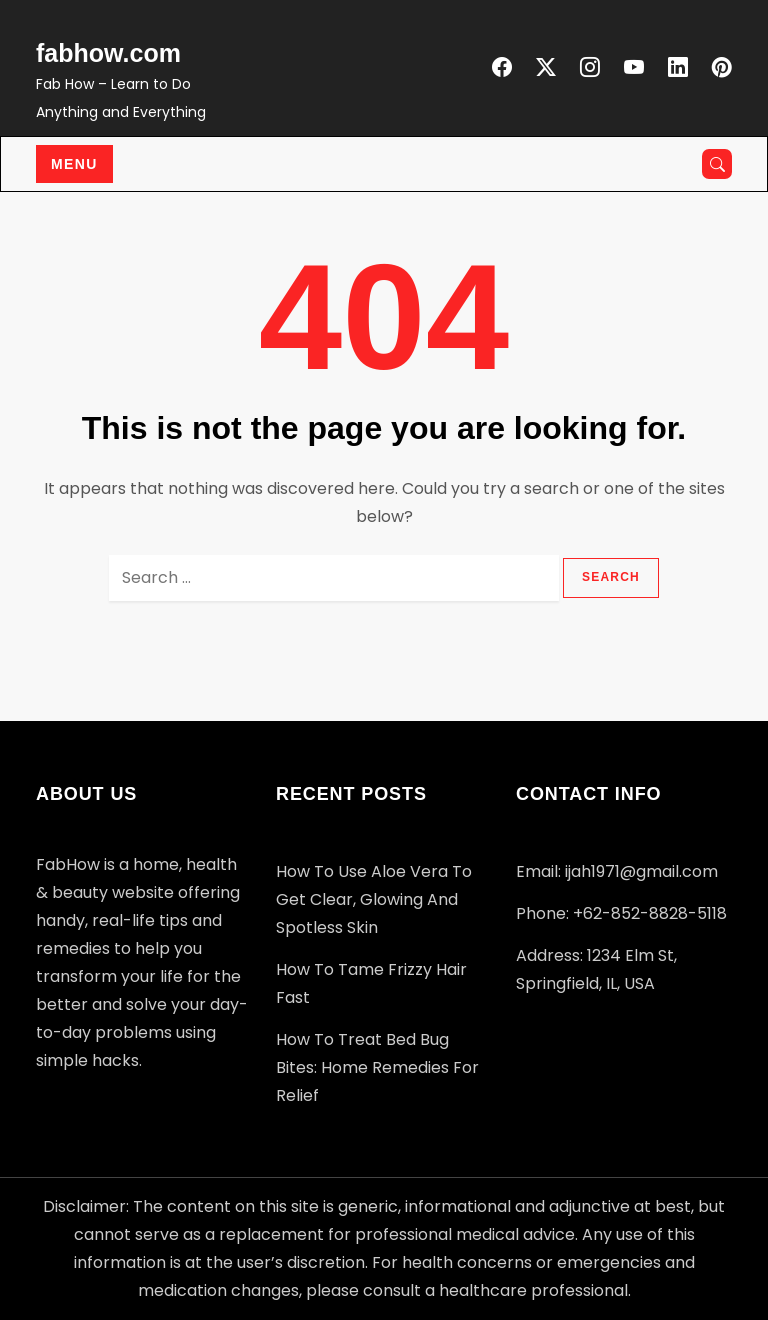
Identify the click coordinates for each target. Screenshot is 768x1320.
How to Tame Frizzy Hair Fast (371, 983)
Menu (74, 164)
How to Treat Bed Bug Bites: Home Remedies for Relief (377, 1067)
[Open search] (717, 164)
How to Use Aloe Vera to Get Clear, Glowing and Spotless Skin (374, 899)
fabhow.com (108, 53)
